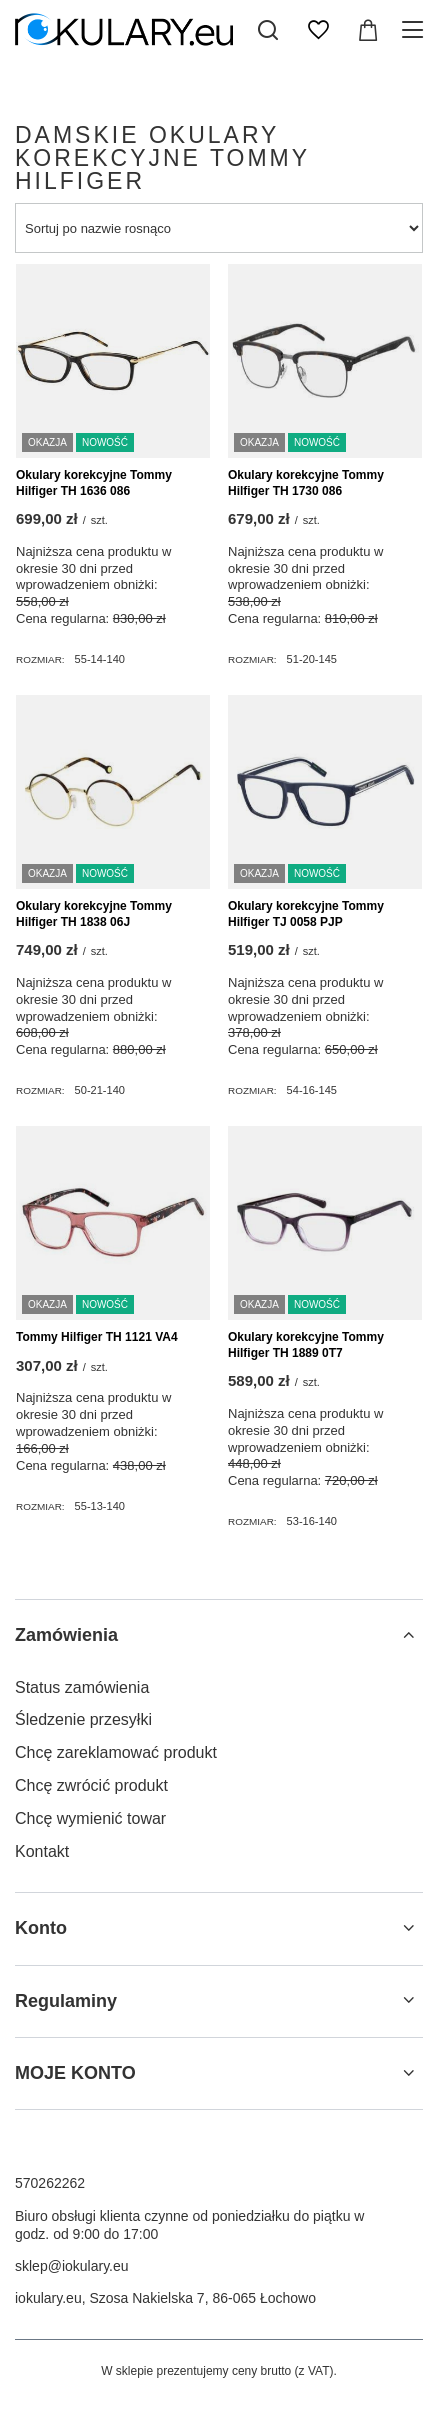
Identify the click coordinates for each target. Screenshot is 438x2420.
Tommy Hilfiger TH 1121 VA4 (97, 1337)
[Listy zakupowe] (318, 30)
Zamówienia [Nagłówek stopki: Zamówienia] (66, 1635)
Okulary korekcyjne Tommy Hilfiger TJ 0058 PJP (306, 914)
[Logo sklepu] (124, 30)
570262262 (50, 2183)
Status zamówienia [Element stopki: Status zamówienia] (82, 1687)
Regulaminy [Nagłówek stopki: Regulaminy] (66, 2001)
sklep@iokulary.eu (72, 2266)
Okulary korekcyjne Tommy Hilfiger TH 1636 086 (94, 483)
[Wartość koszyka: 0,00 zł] (368, 30)
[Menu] (415, 30)
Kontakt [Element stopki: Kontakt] (42, 1851)
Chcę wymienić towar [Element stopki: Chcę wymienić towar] (90, 1818)
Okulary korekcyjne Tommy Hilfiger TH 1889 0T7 (306, 1345)
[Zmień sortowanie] (219, 228)
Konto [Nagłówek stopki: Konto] (41, 1928)
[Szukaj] (268, 30)
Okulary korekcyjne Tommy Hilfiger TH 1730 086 (306, 483)
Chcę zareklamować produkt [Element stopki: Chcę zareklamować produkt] (116, 1752)
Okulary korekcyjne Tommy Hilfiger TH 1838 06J (94, 914)
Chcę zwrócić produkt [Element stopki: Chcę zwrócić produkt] (91, 1785)
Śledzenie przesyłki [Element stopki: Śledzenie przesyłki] (83, 1719)
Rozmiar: (40, 659)
